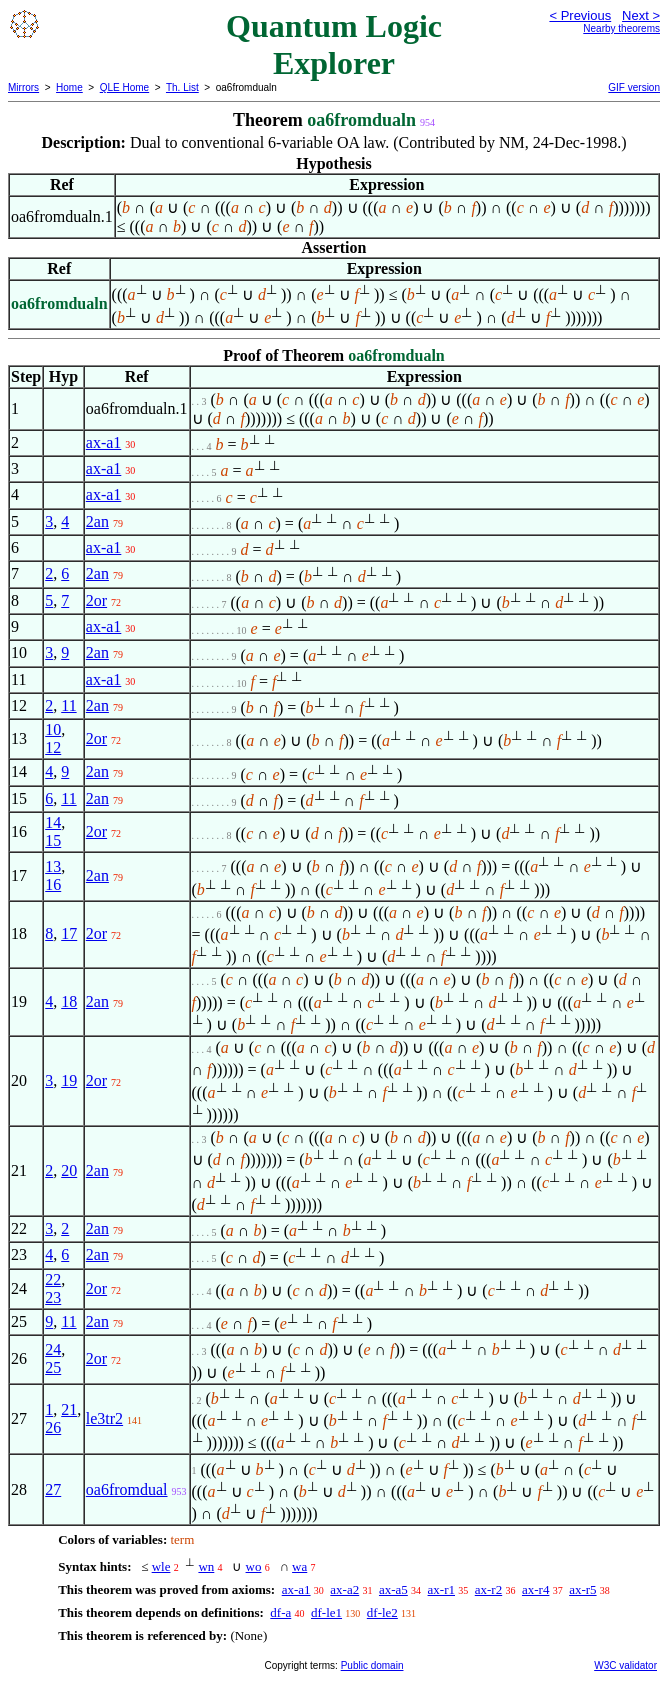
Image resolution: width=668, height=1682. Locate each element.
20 (69, 1170)
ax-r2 (488, 1589)
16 (53, 884)
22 (53, 1279)
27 (53, 1489)
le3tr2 (104, 1418)
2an (97, 521)
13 (53, 866)
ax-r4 (535, 1589)
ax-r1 (441, 1589)
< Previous (580, 15)
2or (96, 600)
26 (53, 1427)
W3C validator (625, 1665)
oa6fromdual (127, 1489)
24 (53, 1349)
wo (254, 1566)
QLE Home (124, 87)
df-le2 (382, 1612)
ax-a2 (344, 1589)
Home (69, 87)
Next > (641, 15)
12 (53, 747)
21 (69, 1409)
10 (53, 729)
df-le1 (326, 1612)
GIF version (634, 87)
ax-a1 (104, 442)
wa (299, 1566)
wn (206, 1566)
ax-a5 (393, 1589)
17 (69, 933)
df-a (280, 1612)
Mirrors (23, 87)
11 (68, 705)
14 (53, 822)
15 (53, 840)
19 (69, 1080)
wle (161, 1566)
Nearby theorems (621, 28)
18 (69, 1001)
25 (53, 1367)
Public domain (372, 1665)
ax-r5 (582, 1589)
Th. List (182, 87)
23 (53, 1297)
